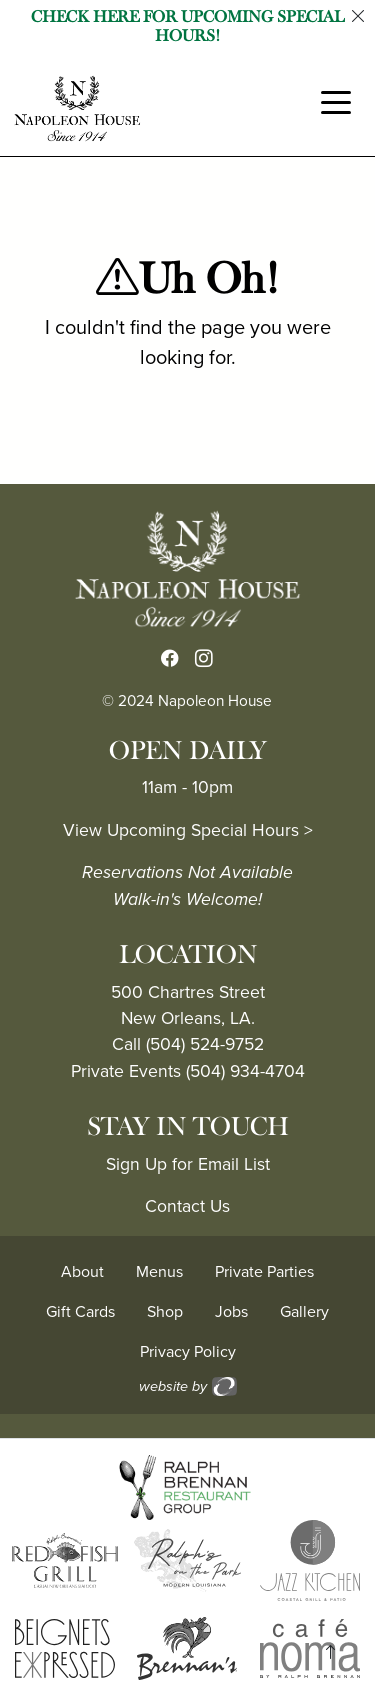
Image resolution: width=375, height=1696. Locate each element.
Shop (165, 1311)
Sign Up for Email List (188, 1164)
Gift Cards (80, 1311)
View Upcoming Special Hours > (188, 830)
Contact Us (187, 1206)
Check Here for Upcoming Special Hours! (187, 26)
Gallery (304, 1311)
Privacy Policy (188, 1351)
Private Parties (264, 1271)
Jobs (231, 1311)
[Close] (358, 17)
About (82, 1271)
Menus (159, 1271)
